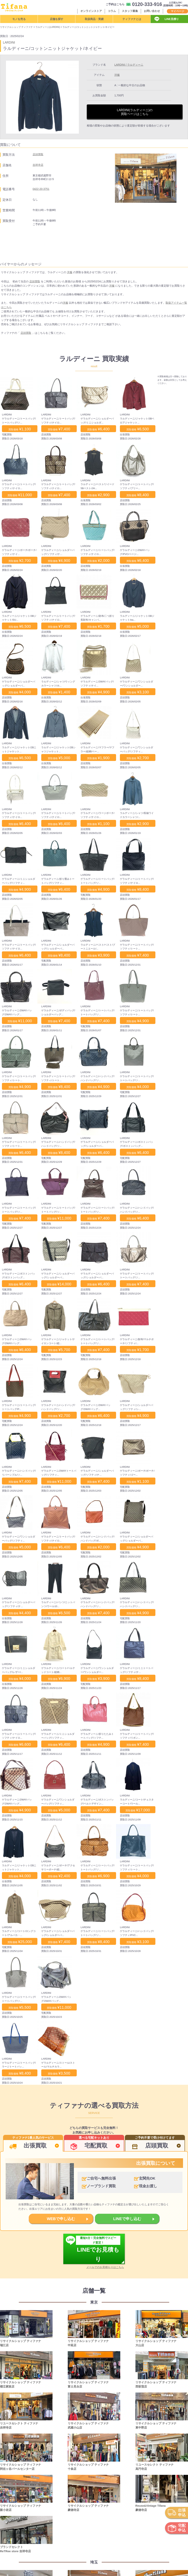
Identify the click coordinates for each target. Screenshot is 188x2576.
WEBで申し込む (61, 2219)
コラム (112, 10)
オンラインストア (91, 10)
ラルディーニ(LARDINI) (47, 27)
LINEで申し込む (127, 2219)
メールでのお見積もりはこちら (105, 2267)
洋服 (117, 74)
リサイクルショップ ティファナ (16, 27)
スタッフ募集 (130, 10)
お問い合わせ (152, 10)
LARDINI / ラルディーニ (128, 64)
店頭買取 (38, 154)
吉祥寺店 (38, 164)
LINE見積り (172, 19)
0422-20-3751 (41, 188)
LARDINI (9, 42)
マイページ (177, 11)
